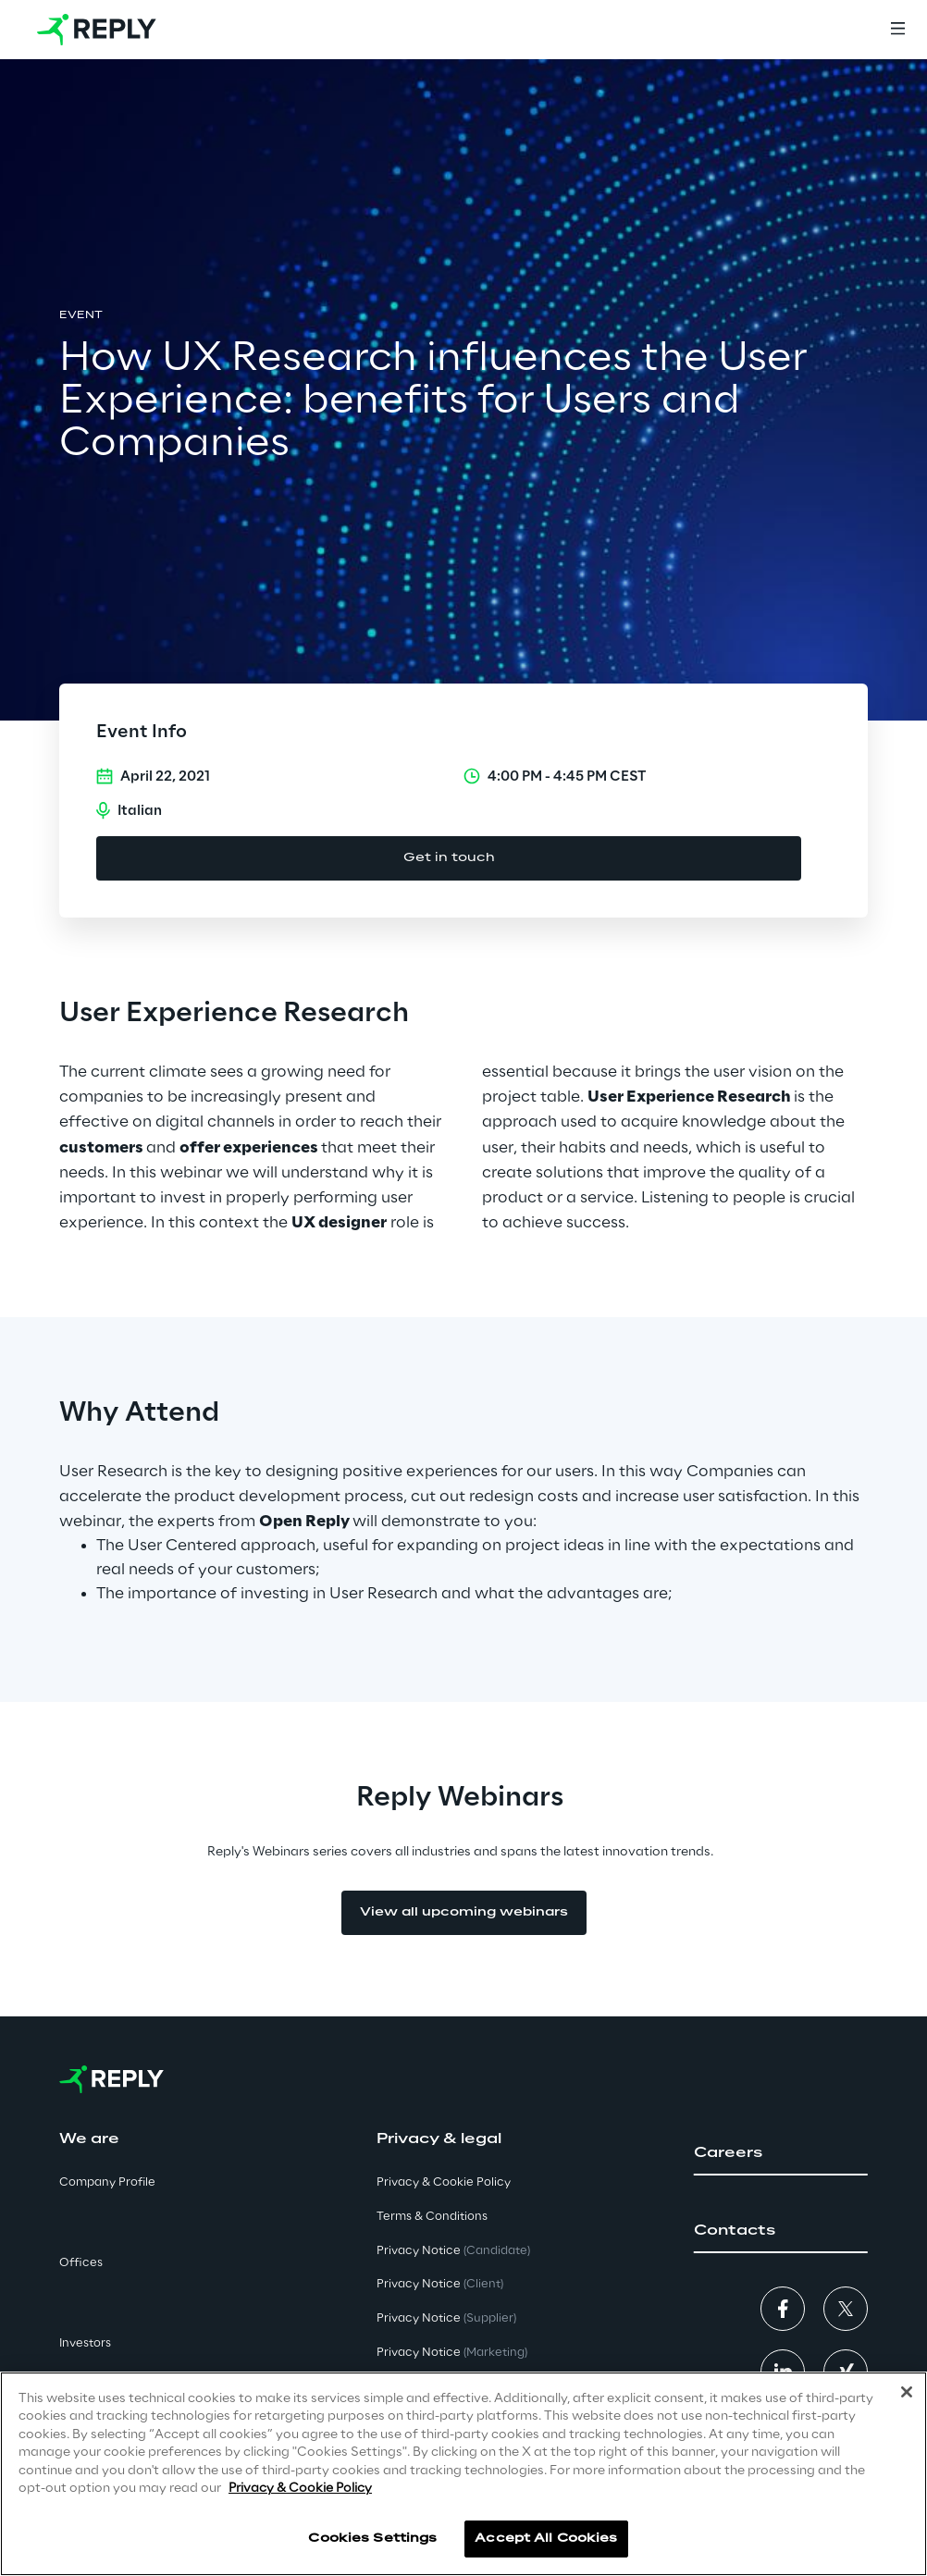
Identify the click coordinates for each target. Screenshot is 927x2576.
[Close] (906, 2392)
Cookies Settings (372, 2539)
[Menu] (897, 29)
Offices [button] (81, 2263)
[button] (781, 2153)
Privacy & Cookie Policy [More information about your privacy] (300, 2489)
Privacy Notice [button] (453, 2251)
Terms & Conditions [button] (432, 2217)
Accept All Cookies (546, 2539)
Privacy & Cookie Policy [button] (444, 2182)
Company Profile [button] (107, 2182)
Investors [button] (85, 2343)
